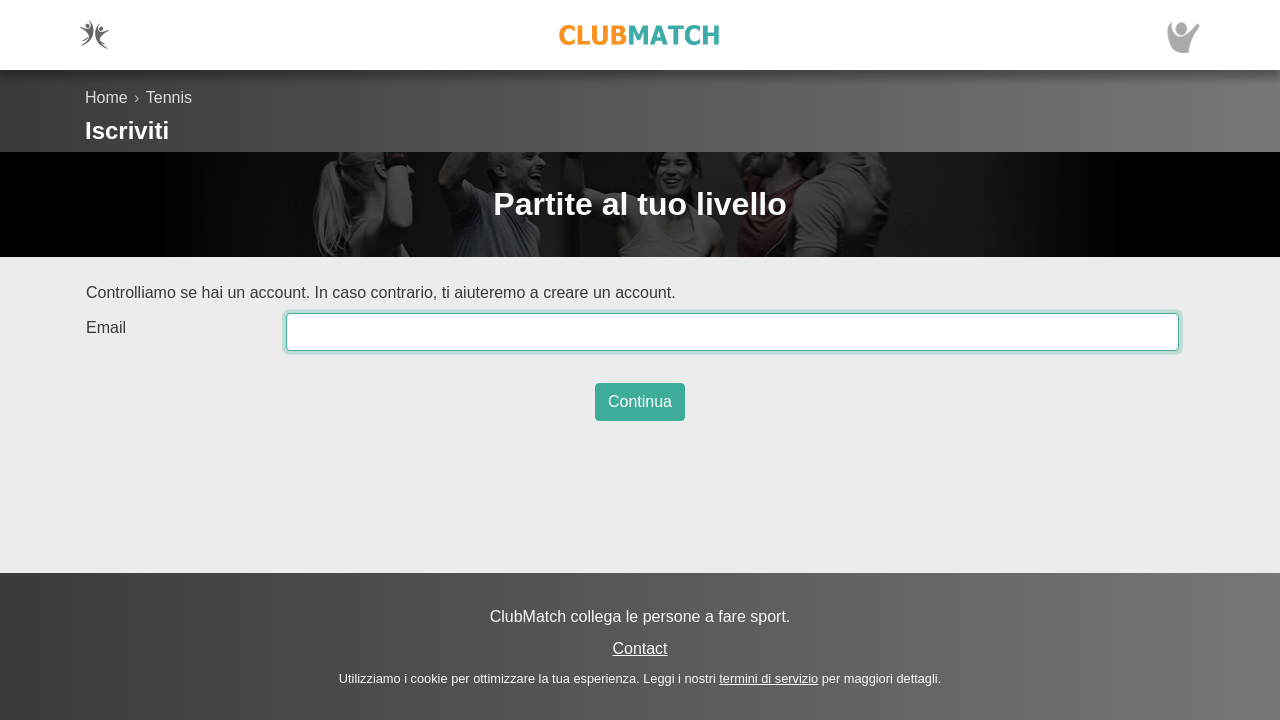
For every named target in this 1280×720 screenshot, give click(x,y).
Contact (639, 648)
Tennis (169, 97)
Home (106, 97)
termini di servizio (768, 678)
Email (106, 327)
